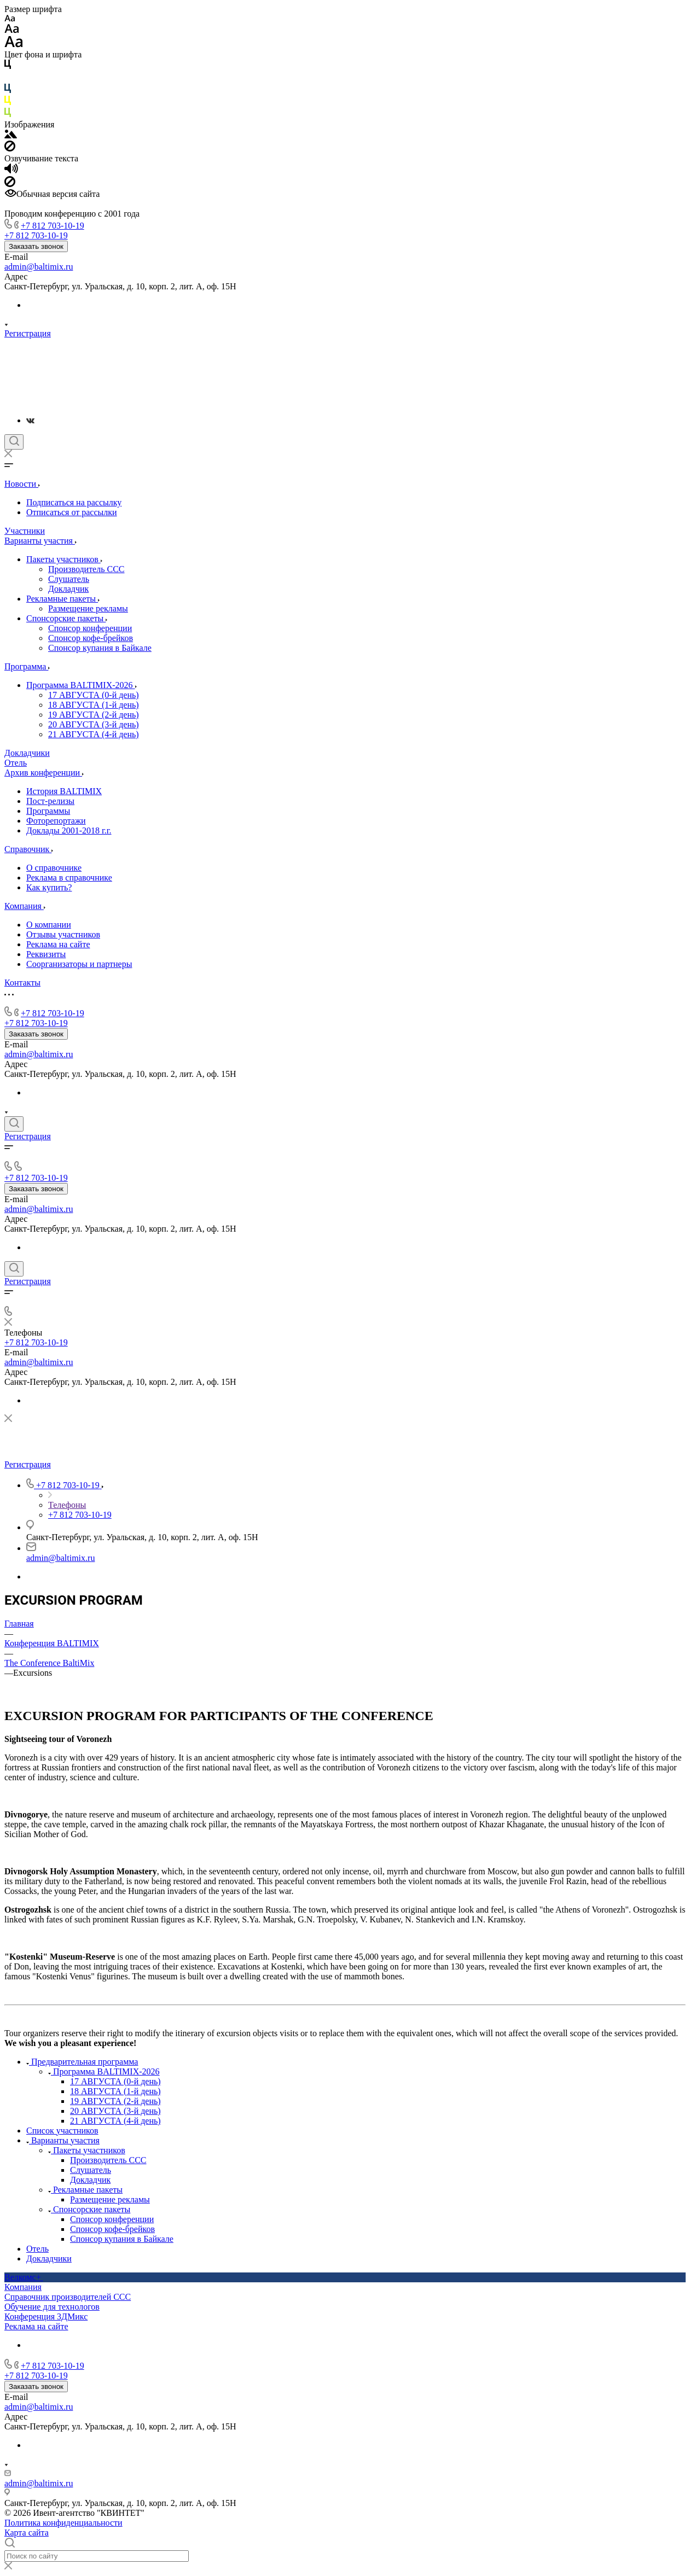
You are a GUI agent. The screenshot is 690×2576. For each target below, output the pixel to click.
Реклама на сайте (58, 944)
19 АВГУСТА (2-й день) (93, 714)
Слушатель (68, 579)
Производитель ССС (86, 569)
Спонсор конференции (90, 628)
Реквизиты (46, 954)
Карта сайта (26, 2532)
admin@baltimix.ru (38, 266)
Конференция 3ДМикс (46, 2316)
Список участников (62, 2130)
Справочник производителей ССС (67, 2296)
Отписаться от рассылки (71, 512)
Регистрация (27, 333)
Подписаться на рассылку (73, 502)
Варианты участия (63, 2140)
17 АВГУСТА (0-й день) (93, 695)
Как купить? (49, 887)
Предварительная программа (82, 2061)
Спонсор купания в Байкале (100, 647)
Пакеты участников (64, 559)
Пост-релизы (50, 801)
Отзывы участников (63, 934)
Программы (48, 810)
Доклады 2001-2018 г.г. (69, 830)
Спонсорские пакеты (66, 618)
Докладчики (49, 2258)
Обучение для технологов (52, 2306)
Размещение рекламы (88, 608)
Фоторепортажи (56, 820)
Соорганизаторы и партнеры (79, 964)
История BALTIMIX (64, 791)
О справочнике (54, 867)
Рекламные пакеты (63, 598)
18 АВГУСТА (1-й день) (93, 704)
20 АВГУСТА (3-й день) (93, 724)
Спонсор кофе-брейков (90, 638)
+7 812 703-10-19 (52, 225)
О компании (48, 924)
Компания (23, 2287)
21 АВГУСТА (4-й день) (93, 734)
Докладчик (68, 588)
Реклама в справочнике (69, 877)
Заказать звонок (36, 246)
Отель (37, 2248)
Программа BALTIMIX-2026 (81, 685)
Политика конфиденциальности (63, 2522)
